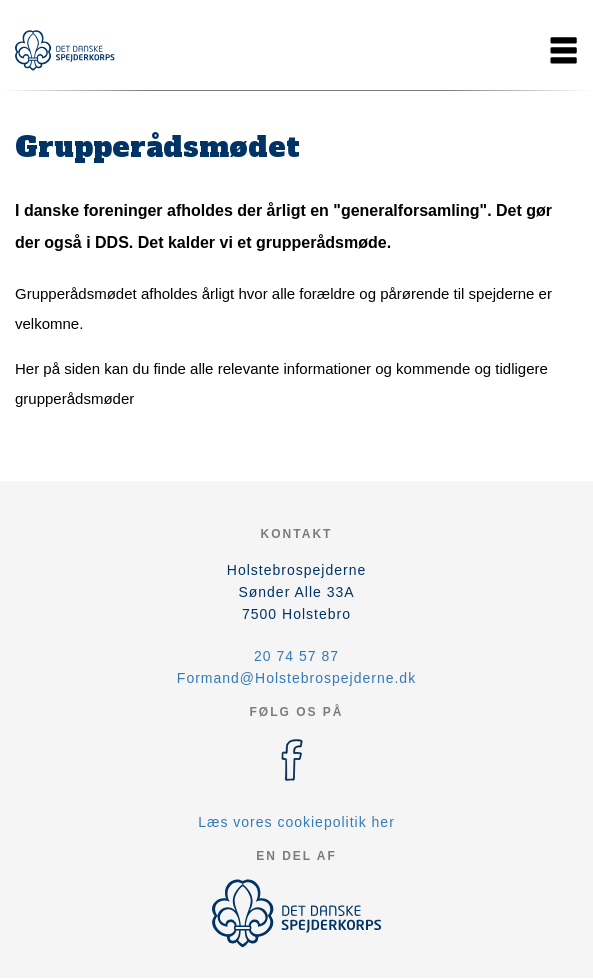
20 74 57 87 (296, 656)
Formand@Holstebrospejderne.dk (296, 678)
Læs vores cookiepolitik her (296, 822)
